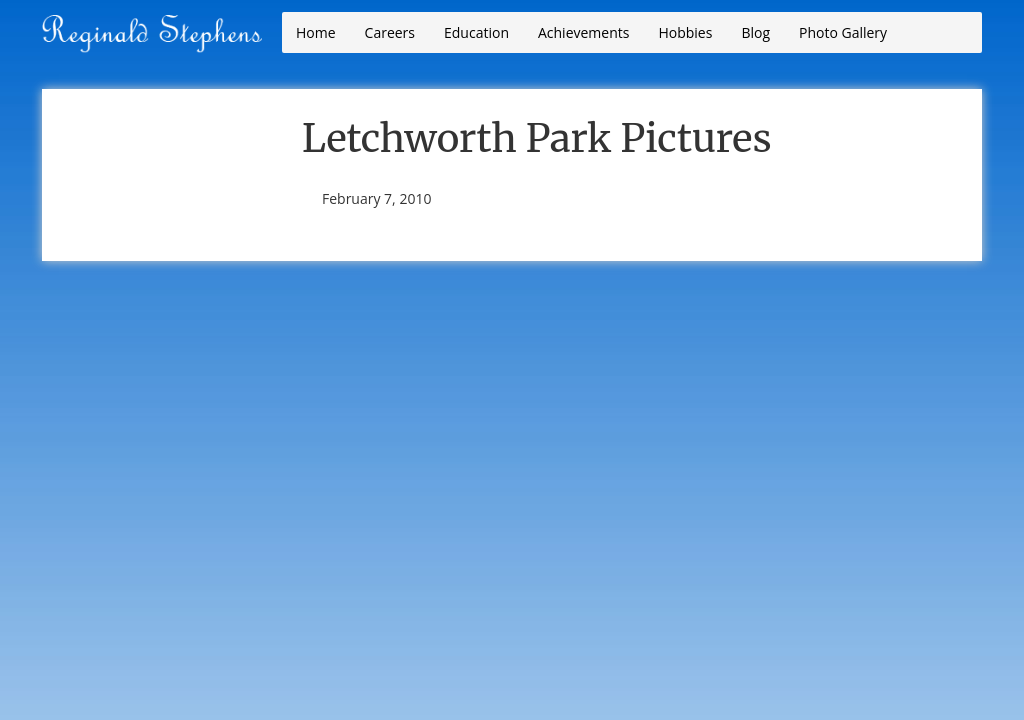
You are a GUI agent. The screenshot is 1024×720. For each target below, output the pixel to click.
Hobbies (685, 32)
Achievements (583, 32)
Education (476, 32)
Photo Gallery (843, 32)
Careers (390, 32)
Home (316, 32)
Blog (755, 32)
